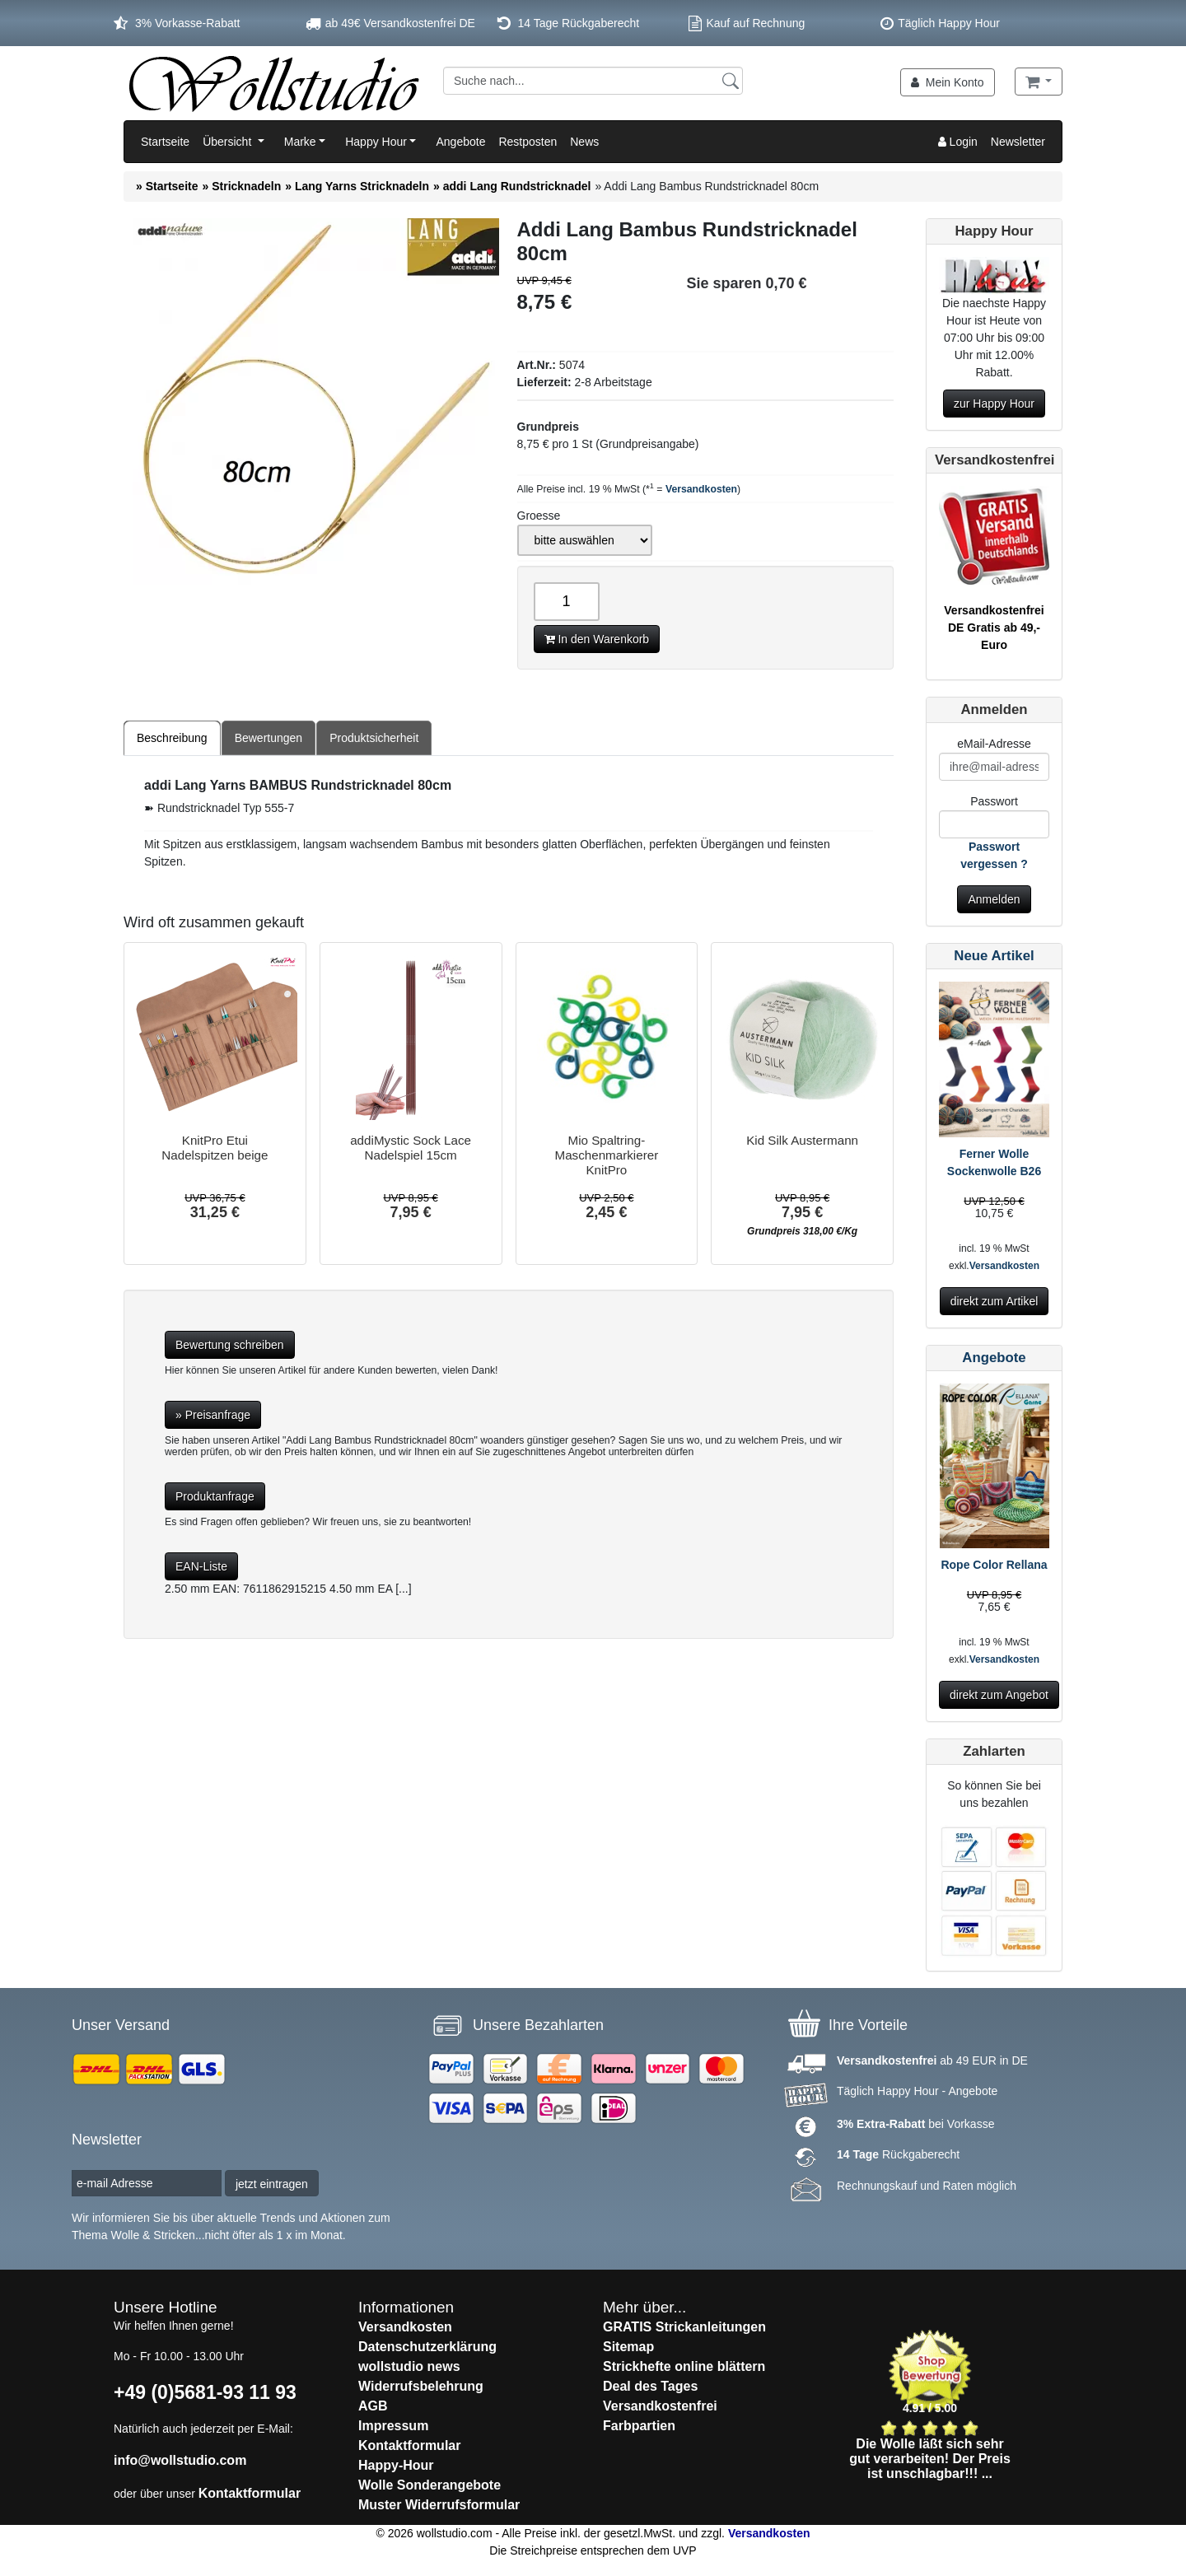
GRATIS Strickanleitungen (684, 2327)
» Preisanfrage (212, 1414)
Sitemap (628, 2347)
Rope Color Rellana (994, 1564)
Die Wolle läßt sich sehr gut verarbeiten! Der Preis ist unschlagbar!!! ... (930, 2458)
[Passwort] (994, 824)
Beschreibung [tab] (172, 737)
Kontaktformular (249, 2493)
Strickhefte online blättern (684, 2366)
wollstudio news (409, 2366)
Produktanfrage (214, 1496)
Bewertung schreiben (229, 1344)
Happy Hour (376, 141)
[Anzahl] (567, 601)
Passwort (994, 801)
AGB (373, 2406)
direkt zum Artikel (994, 1301)
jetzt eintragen (272, 2184)
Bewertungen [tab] (269, 737)
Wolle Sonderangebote (429, 2485)
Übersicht (228, 141)
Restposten (527, 141)
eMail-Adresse (993, 743)
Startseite (165, 141)
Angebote (460, 141)
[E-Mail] (994, 767)
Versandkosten (701, 489)
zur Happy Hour (994, 403)
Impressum (393, 2426)
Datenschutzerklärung (427, 2347)
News (584, 141)
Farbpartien (639, 2426)
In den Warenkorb (597, 639)
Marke (300, 141)
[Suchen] (730, 80)
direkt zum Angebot (999, 1694)
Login (958, 141)
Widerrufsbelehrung (420, 2386)
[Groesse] (584, 540)
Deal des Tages (650, 2386)
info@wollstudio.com (180, 2460)
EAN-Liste (201, 1566)
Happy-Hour (396, 2465)
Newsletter (1018, 141)
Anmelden (994, 899)
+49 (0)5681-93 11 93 (205, 2392)
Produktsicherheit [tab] (373, 737)
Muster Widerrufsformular (439, 2505)
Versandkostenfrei (660, 2406)
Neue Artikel (994, 956)
